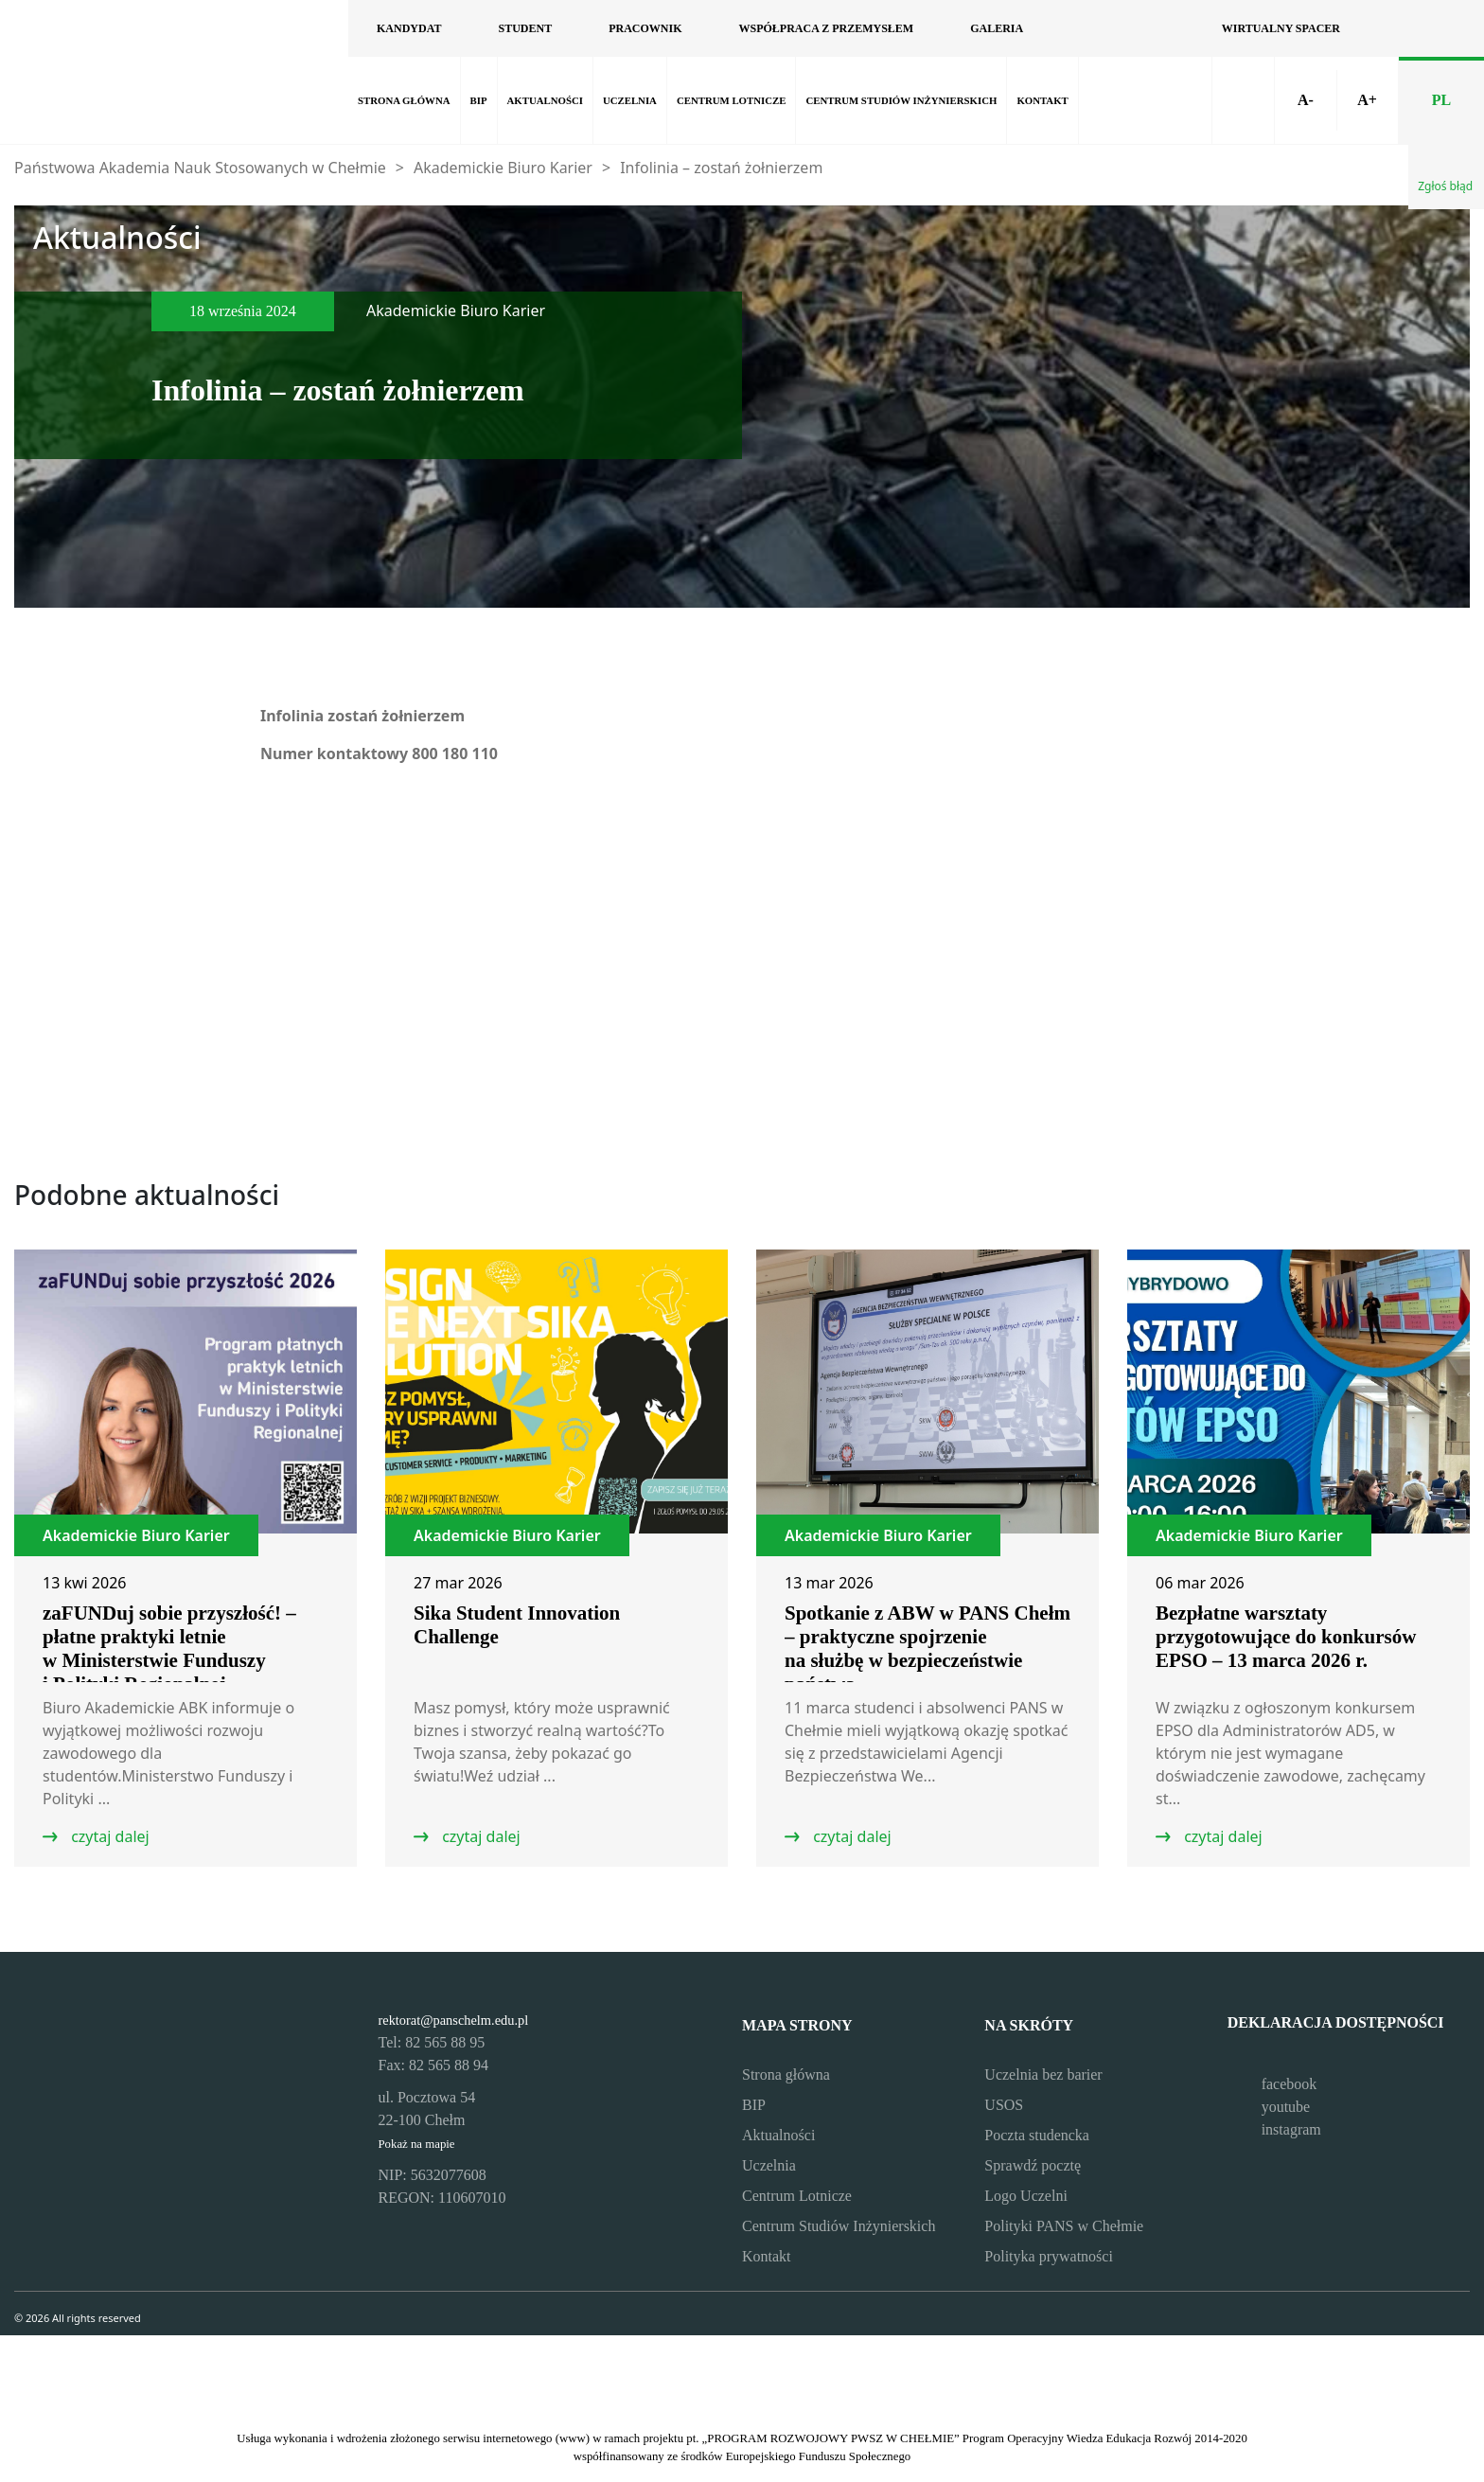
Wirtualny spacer (1281, 28)
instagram (1274, 2129)
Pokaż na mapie (417, 2144)
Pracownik (645, 28)
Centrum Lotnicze (731, 100)
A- (1306, 100)
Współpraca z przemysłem (825, 28)
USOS (1003, 2105)
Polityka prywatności (1048, 2256)
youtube (1269, 2107)
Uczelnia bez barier (1043, 2074)
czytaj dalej (108, 1836)
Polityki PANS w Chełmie (1063, 2226)
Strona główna (404, 100)
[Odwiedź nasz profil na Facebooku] (1080, 28)
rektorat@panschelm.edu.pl (454, 2020)
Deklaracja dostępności (1336, 2031)
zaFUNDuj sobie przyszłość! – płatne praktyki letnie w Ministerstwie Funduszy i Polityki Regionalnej (169, 1648)
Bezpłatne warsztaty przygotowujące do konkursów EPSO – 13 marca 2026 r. (1286, 1637)
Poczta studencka (1036, 2135)
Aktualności (545, 100)
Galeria (996, 28)
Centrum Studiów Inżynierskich (901, 100)
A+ (1367, 100)
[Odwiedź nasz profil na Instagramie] (1165, 28)
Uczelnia (630, 100)
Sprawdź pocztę (1032, 2165)
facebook (1272, 2084)
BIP (478, 100)
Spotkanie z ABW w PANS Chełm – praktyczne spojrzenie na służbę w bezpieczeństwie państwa (927, 1648)
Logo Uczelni (1026, 2196)
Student (525, 28)
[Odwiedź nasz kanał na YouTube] (1123, 28)
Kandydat (409, 28)
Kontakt (1042, 100)
